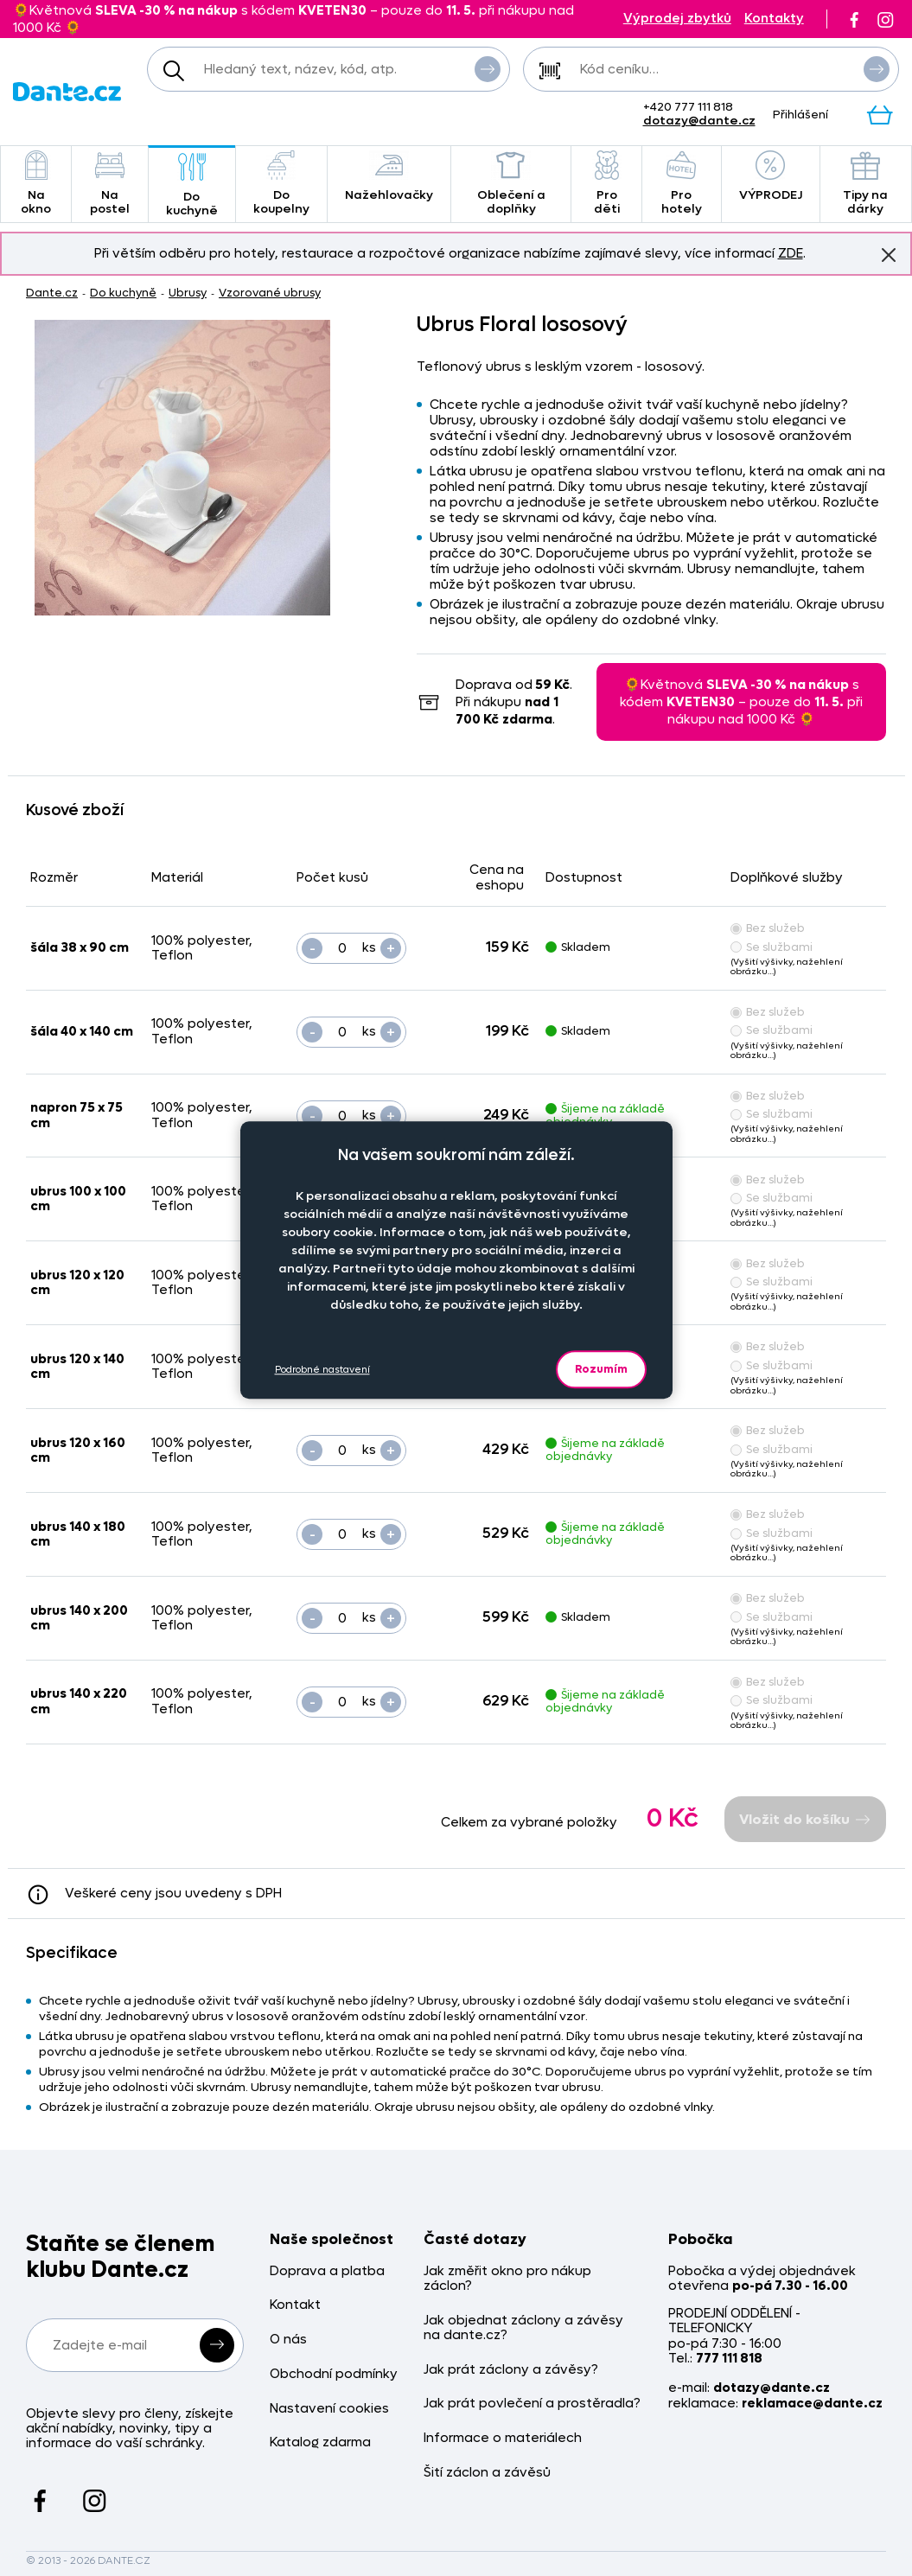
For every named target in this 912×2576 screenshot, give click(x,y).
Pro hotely (682, 183)
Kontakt (295, 2305)
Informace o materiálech (503, 2438)
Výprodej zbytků (677, 18)
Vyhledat (487, 68)
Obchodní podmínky (334, 2374)
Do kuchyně (192, 185)
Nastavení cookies (329, 2408)
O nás (288, 2339)
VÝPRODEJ (770, 176)
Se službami (771, 947)
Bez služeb (767, 928)
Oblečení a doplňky (511, 183)
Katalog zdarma (320, 2442)
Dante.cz (52, 292)
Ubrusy (188, 292)
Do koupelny (281, 183)
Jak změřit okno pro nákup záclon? (507, 2279)
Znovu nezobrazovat (888, 254)
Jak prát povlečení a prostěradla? (532, 2403)
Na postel (110, 183)
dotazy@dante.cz (699, 120)
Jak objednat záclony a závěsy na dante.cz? (523, 2328)
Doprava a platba (327, 2271)
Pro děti (606, 183)
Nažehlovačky (389, 176)
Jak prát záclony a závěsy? (511, 2369)
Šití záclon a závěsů (487, 2472)
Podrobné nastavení (322, 1369)
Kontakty (774, 18)
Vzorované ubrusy (270, 292)
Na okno (36, 183)
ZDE (790, 253)
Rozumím (601, 1368)
